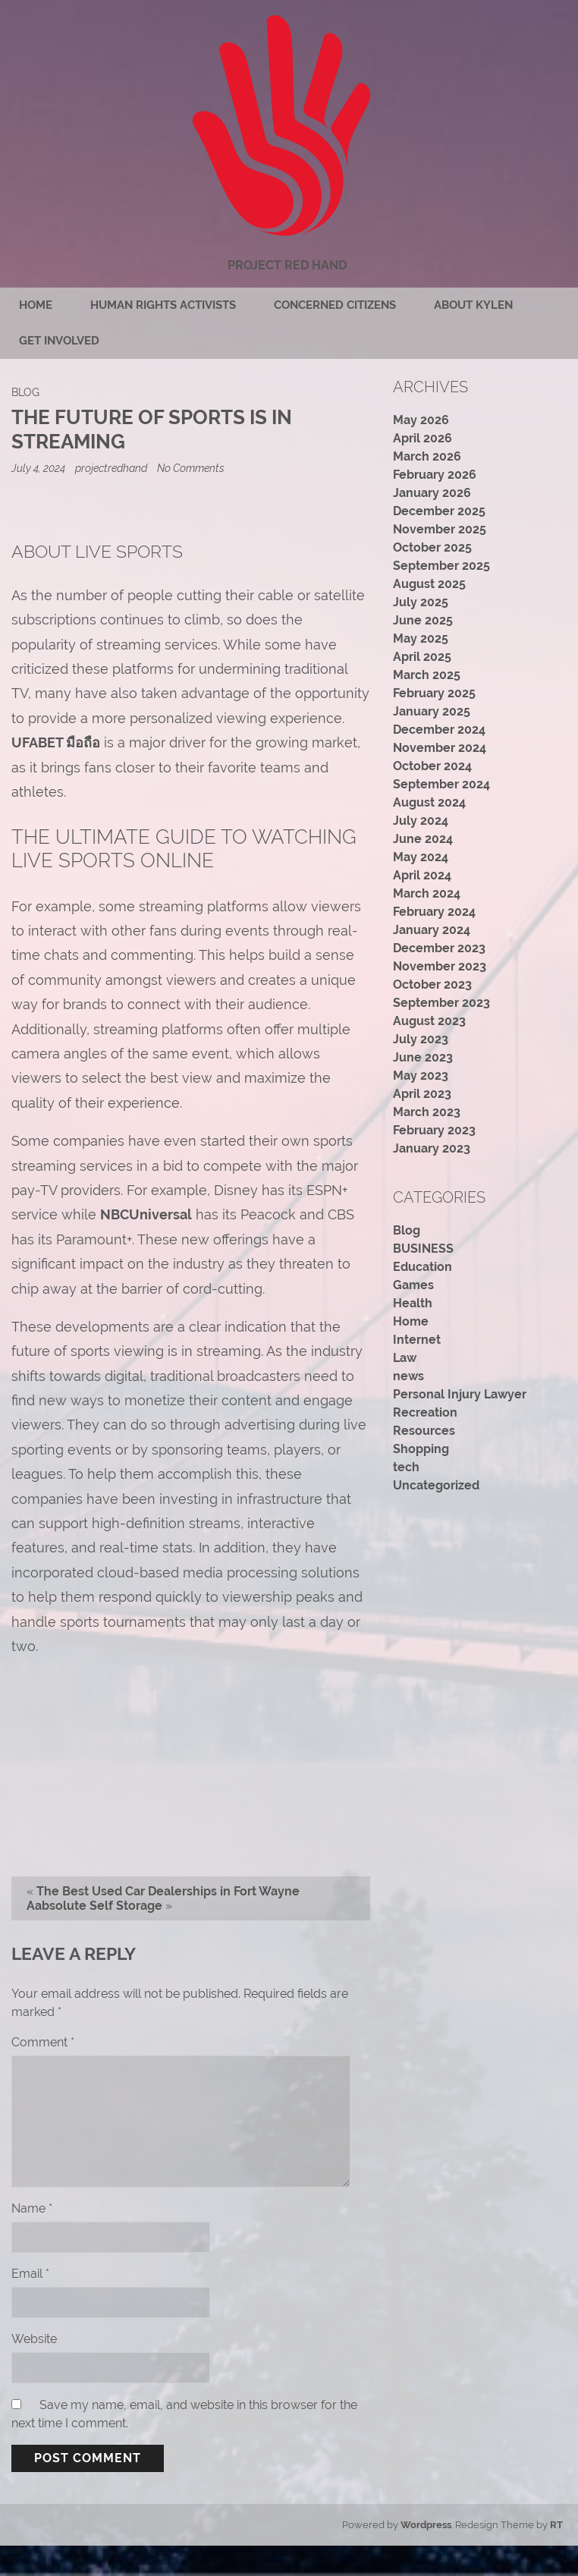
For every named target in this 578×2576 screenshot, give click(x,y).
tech (406, 1467)
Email (30, 2273)
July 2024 (420, 820)
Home (35, 305)
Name (31, 2208)
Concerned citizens (335, 305)
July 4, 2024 (39, 467)
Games (413, 1285)
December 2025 (439, 511)
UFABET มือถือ (55, 742)
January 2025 (431, 711)
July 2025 (420, 602)
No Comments (191, 467)
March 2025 (426, 675)
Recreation (425, 1412)
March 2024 (426, 893)
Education (422, 1267)
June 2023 (423, 1057)
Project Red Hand (287, 265)
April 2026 (422, 438)
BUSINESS (423, 1248)
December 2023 (439, 948)
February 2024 (434, 911)
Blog (25, 391)
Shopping (421, 1449)
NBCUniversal (146, 1214)
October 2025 (432, 547)
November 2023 (439, 966)
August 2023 (429, 1021)
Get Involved (59, 341)
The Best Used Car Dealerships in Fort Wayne (168, 1891)
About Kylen (473, 305)
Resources (424, 1430)
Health (412, 1303)
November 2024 (439, 748)
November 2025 (439, 529)
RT (556, 2524)
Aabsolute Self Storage (94, 1905)
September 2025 (441, 565)
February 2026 (434, 474)
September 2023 (441, 1002)
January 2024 (431, 930)
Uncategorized (436, 1485)
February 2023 (434, 1130)
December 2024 (439, 729)
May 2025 (420, 638)
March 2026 (427, 456)
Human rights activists (163, 305)
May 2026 (421, 420)
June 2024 (423, 839)
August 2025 (429, 584)
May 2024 (420, 857)
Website (34, 2339)
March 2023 (426, 1112)
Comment (42, 2042)
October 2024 (432, 766)
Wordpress (426, 2524)
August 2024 (429, 802)
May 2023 (420, 1075)
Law (404, 1358)
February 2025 (434, 693)
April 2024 (422, 875)
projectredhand (111, 467)
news (408, 1376)
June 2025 (423, 620)
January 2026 (432, 493)
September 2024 (441, 784)
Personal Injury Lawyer (459, 1394)
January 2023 (431, 1148)
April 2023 (422, 1094)
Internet (417, 1339)
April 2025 (422, 657)
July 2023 (420, 1039)
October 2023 (432, 984)
